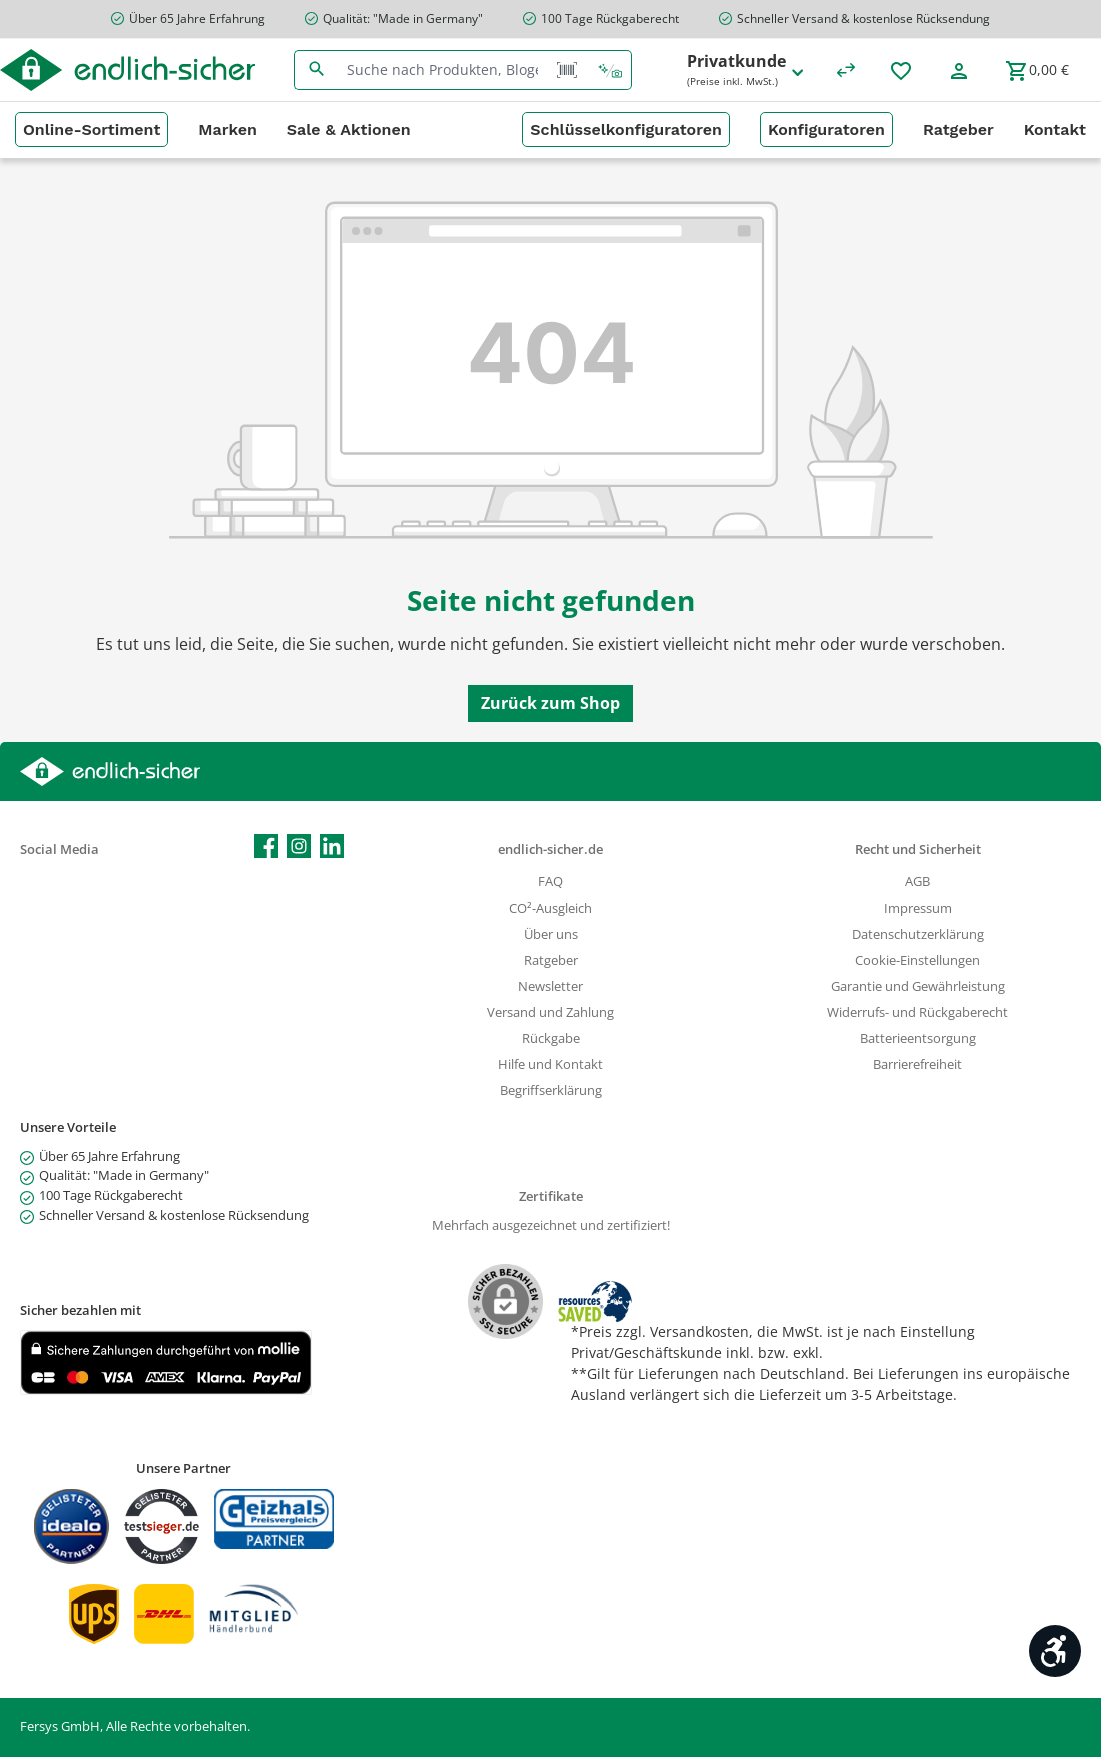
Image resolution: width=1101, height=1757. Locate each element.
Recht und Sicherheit (918, 849)
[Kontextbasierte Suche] (610, 70)
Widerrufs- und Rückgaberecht (917, 1012)
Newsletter (550, 986)
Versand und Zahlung (550, 1012)
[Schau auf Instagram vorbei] (299, 846)
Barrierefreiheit (917, 1064)
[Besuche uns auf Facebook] (266, 846)
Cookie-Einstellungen (917, 960)
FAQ (550, 881)
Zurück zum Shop (550, 703)
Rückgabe (551, 1038)
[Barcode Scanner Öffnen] (567, 70)
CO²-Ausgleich (550, 908)
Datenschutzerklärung (918, 934)
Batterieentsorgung (918, 1038)
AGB (917, 881)
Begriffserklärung (551, 1090)
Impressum (918, 908)
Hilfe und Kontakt (550, 1064)
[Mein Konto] (959, 70)
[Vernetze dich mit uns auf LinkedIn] (332, 846)
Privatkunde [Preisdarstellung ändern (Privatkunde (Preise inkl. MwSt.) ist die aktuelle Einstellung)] (746, 70)
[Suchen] (316, 70)
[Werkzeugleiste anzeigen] (1055, 1651)
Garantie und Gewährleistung (918, 986)
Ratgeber (551, 960)
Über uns (551, 934)
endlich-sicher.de (550, 849)
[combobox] (443, 70)
